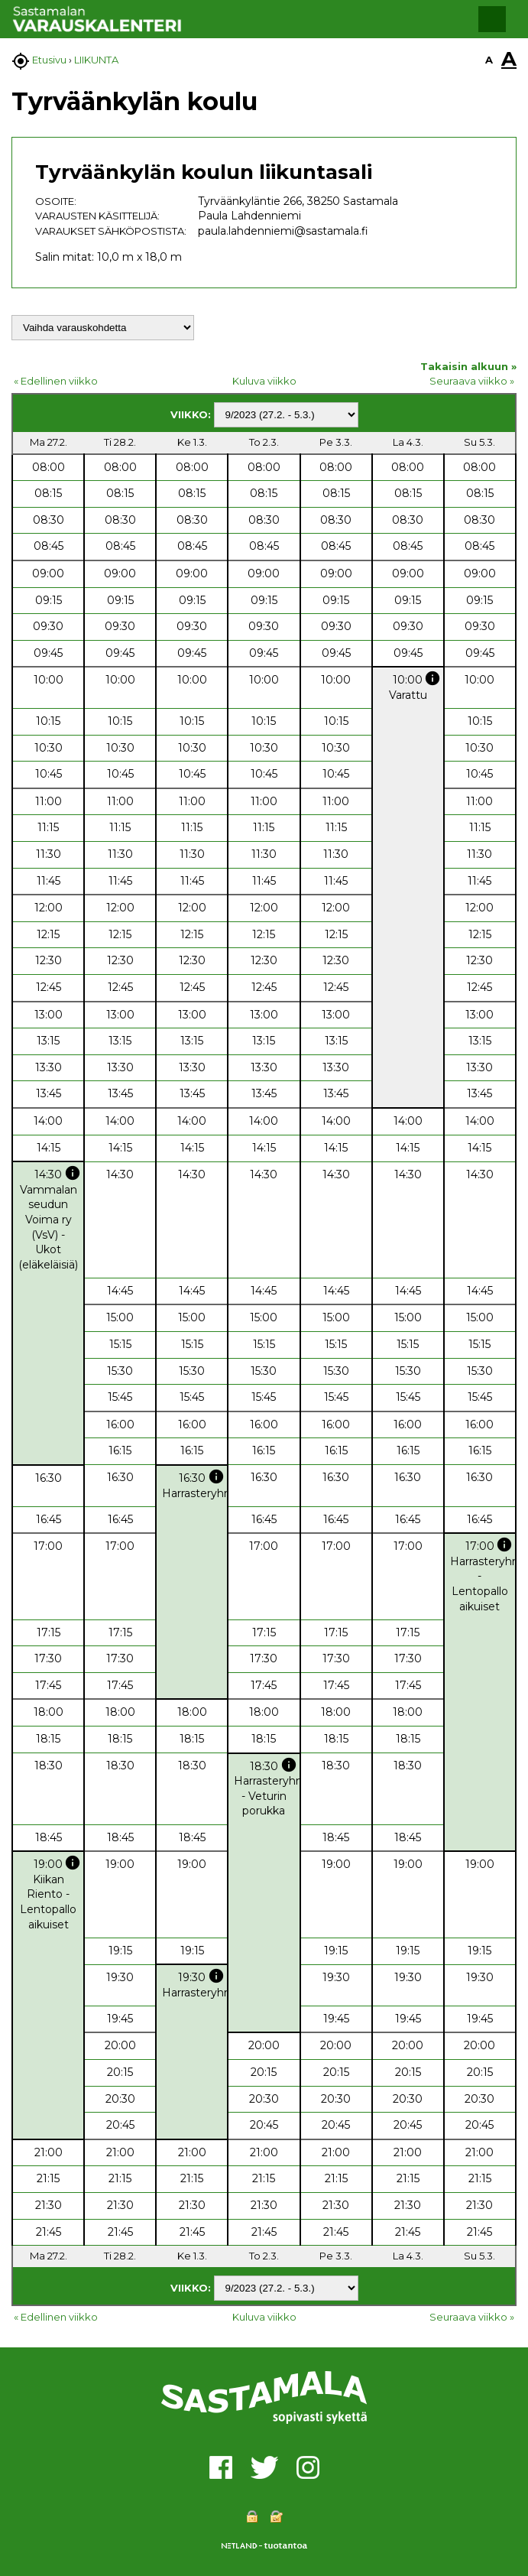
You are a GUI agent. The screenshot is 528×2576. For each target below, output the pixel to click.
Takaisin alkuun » (468, 366)
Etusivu (49, 60)
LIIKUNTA (96, 60)
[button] (492, 19)
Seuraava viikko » (471, 381)
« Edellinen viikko (56, 381)
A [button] (489, 60)
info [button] (432, 678)
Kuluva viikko (264, 381)
